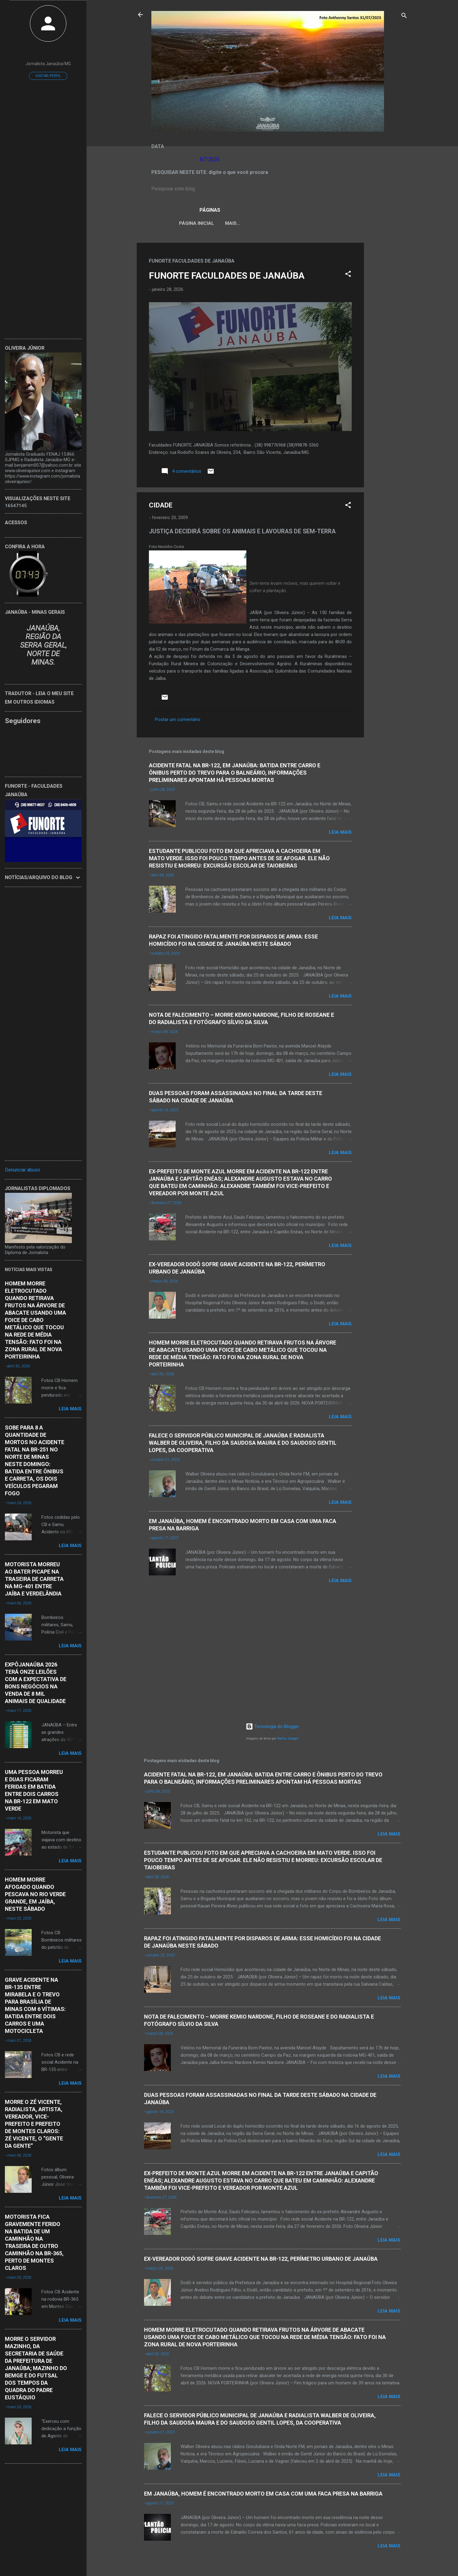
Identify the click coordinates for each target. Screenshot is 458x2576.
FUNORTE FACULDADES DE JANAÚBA (227, 276)
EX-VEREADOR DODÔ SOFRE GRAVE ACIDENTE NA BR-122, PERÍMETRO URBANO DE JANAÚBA (261, 2259)
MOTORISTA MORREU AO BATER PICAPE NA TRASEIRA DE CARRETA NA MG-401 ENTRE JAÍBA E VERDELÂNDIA (34, 1579)
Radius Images (288, 1738)
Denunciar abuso (22, 1170)
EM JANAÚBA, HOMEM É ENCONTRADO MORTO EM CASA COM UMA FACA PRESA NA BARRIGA (263, 2493)
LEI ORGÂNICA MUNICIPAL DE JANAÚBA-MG (269, 223)
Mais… (363, 223)
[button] (348, 276)
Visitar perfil (48, 76)
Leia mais (340, 833)
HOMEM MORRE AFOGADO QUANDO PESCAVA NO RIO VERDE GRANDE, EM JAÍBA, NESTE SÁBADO (35, 1894)
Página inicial (191, 223)
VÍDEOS (337, 223)
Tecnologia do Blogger (272, 1726)
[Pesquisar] (404, 16)
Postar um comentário (177, 720)
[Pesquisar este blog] (272, 189)
